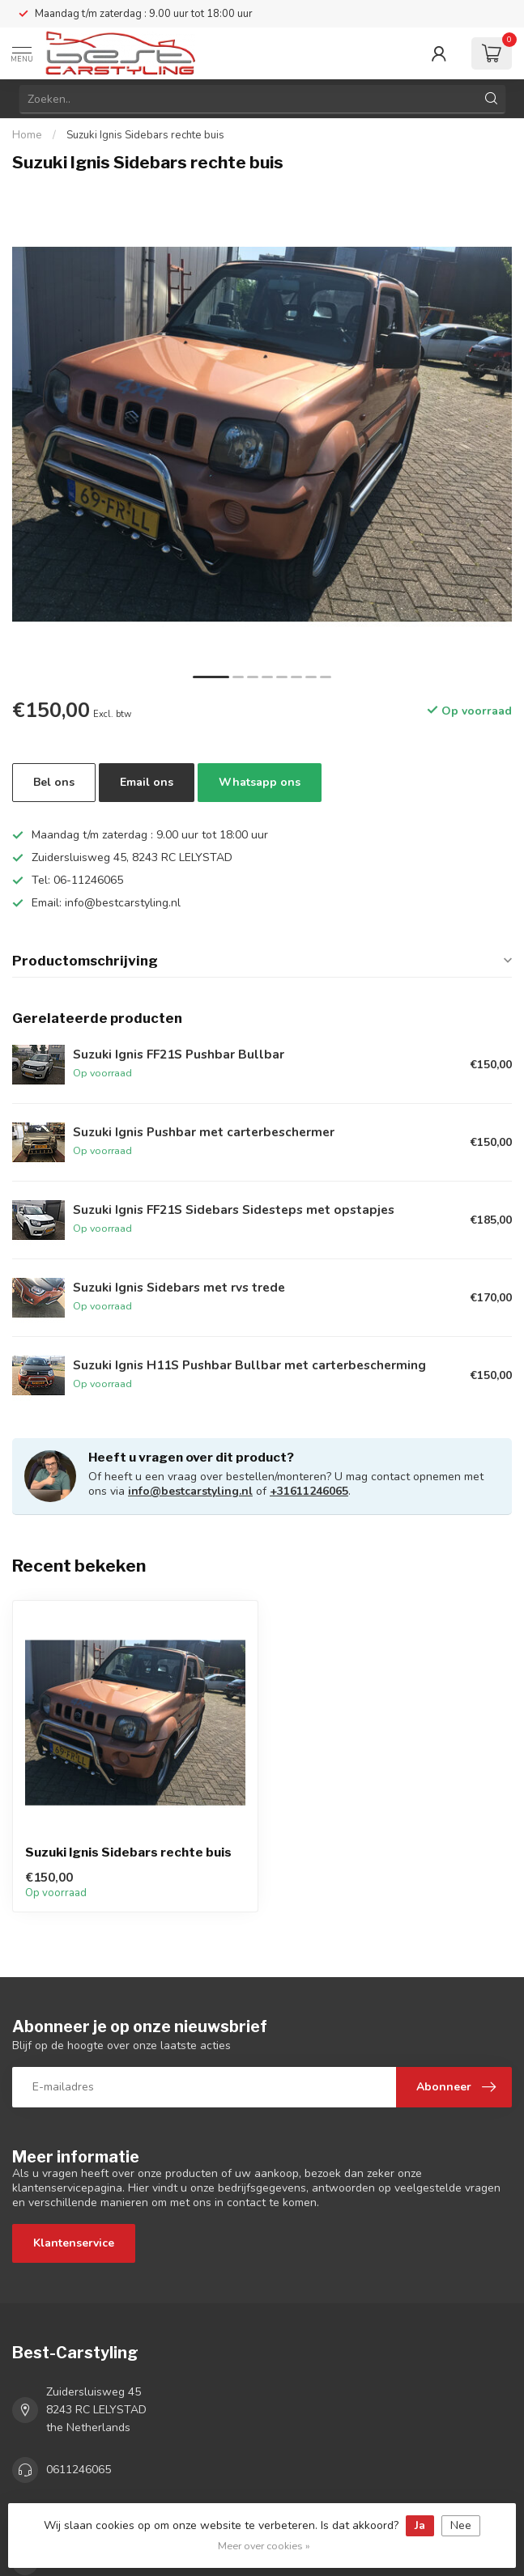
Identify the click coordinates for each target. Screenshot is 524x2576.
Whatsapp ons (259, 782)
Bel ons (54, 782)
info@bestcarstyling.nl (190, 1491)
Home (27, 135)
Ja (420, 2525)
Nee (460, 2525)
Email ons (146, 782)
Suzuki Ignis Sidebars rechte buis (145, 135)
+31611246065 (309, 1491)
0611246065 (78, 2469)
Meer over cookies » (264, 2546)
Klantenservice (73, 2243)
